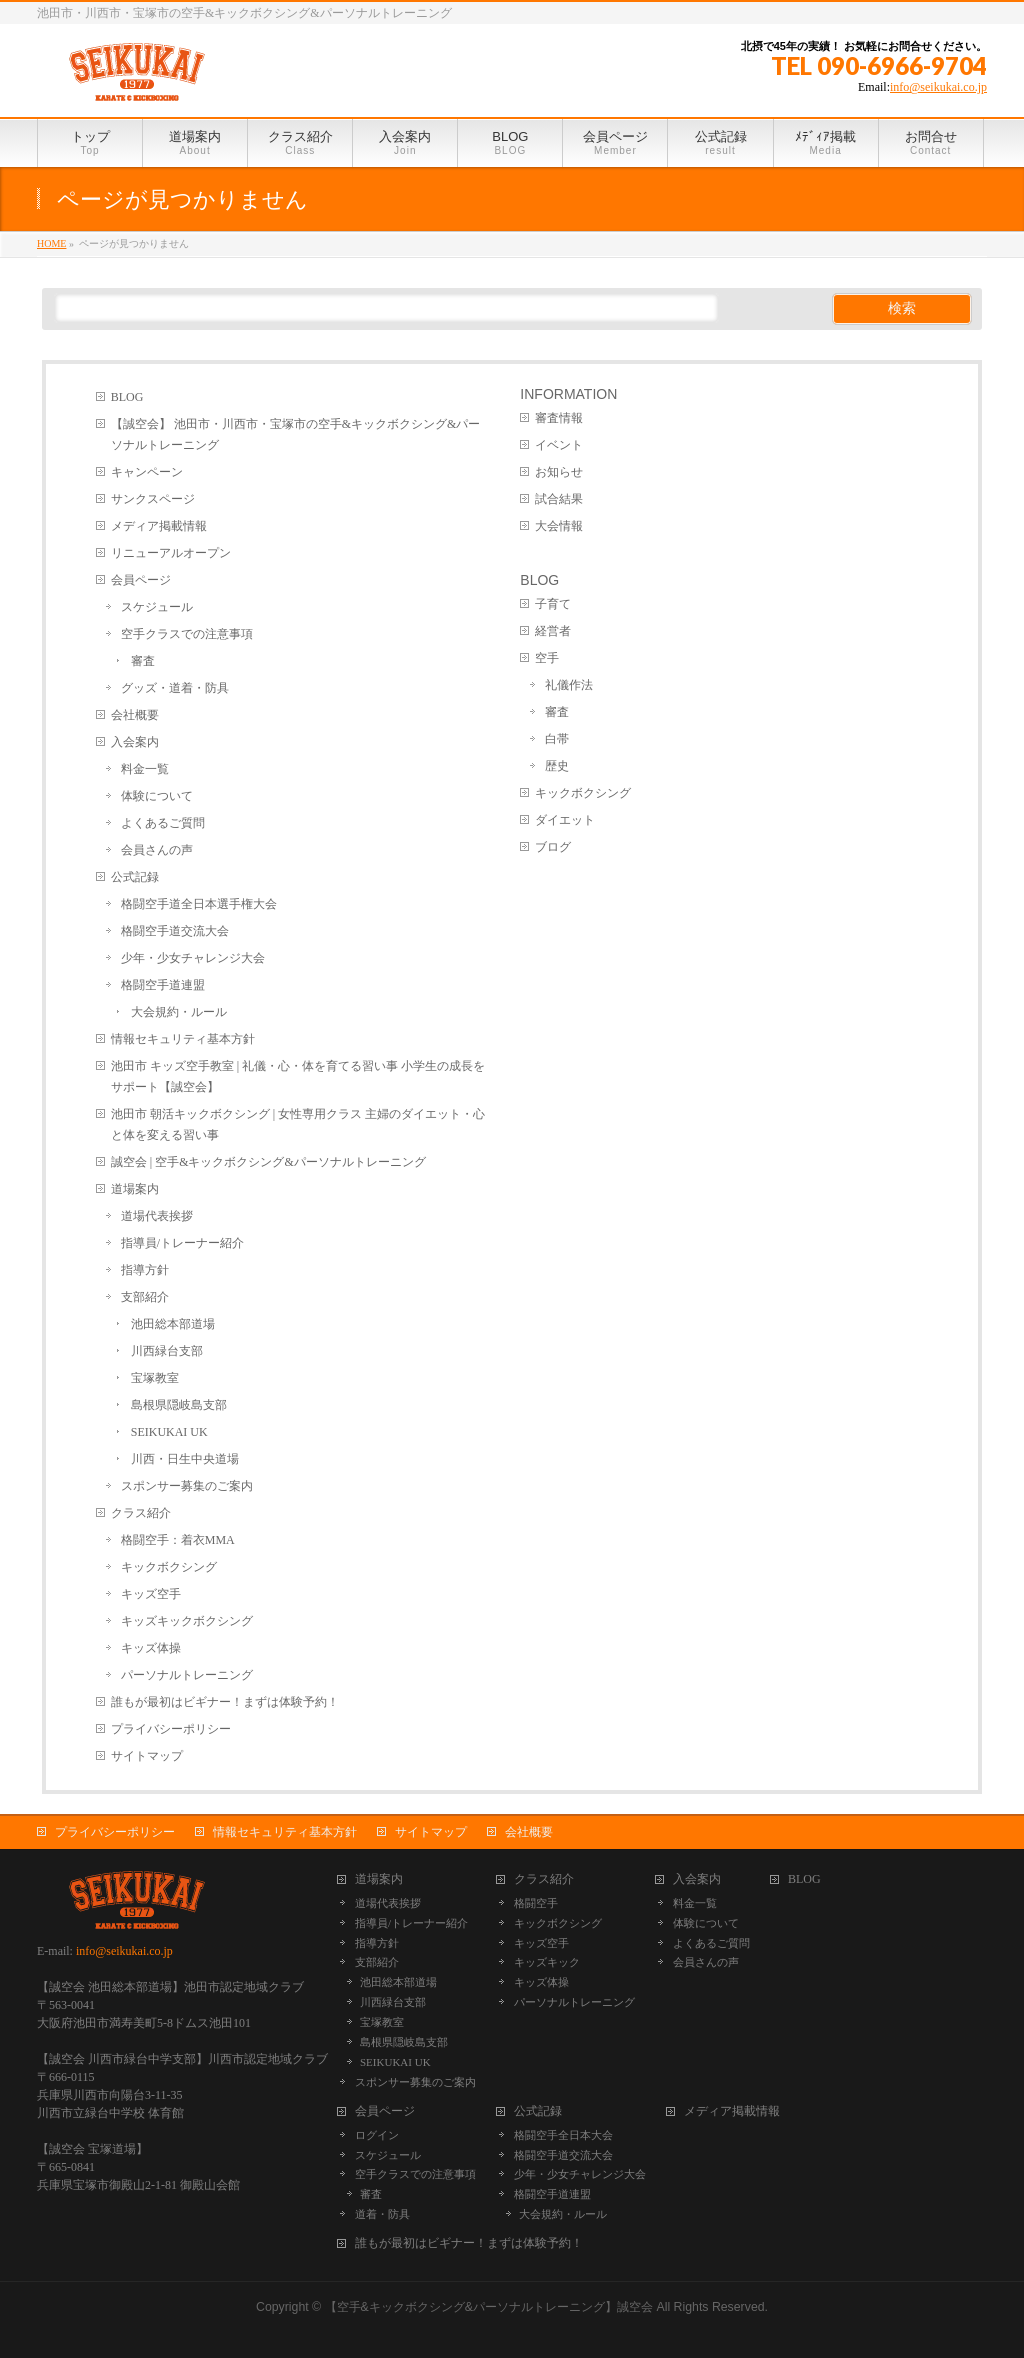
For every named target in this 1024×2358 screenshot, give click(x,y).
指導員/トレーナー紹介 (182, 1243)
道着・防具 (382, 2214)
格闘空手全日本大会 (563, 2135)
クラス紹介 (141, 1513)
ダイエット (565, 820)
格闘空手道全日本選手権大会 (199, 904)
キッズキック (547, 1962)
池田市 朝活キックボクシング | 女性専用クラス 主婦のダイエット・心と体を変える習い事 (298, 1124)
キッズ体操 (151, 1648)
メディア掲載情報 (159, 526)
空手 (547, 658)
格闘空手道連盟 (163, 985)
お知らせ (559, 472)
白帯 (557, 739)
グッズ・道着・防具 (175, 688)
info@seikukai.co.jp (938, 87)
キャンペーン (147, 472)
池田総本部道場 (173, 1324)
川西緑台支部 (167, 1351)
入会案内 (135, 742)
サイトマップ (147, 1756)
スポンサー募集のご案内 (187, 1486)
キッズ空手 (151, 1594)
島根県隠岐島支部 (179, 1405)
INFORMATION (568, 394)
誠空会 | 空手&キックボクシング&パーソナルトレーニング (268, 1162)
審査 (143, 661)
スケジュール (157, 607)
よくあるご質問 (163, 823)
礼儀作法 (569, 685)
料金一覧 (145, 769)
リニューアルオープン (171, 553)
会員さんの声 (157, 850)
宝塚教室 (155, 1378)
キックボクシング (169, 1567)
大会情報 (559, 526)
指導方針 (145, 1270)
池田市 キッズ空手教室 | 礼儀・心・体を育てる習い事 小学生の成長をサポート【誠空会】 (298, 1076)
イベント (559, 445)
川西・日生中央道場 (185, 1459)
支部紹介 (145, 1297)
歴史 (557, 766)
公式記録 (135, 877)
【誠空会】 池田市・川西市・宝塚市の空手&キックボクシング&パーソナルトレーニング (296, 434)
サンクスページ (153, 499)
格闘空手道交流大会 (175, 931)
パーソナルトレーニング (187, 1675)
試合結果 (559, 499)
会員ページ (141, 580)
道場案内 (135, 1189)
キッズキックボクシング (187, 1621)
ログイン (377, 2135)
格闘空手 (536, 1903)
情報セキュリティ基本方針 (183, 1039)
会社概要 (135, 715)
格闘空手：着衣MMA (178, 1540)
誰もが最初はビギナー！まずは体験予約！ (225, 1702)
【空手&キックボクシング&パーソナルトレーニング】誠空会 (489, 2307)
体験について (157, 796)
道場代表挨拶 (157, 1216)
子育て (553, 604)
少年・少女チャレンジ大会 (193, 958)
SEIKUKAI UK (169, 1432)
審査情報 (559, 418)
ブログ (553, 847)
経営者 (553, 631)
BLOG (127, 397)
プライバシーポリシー (171, 1729)
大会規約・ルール (179, 1012)
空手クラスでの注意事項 (187, 634)
